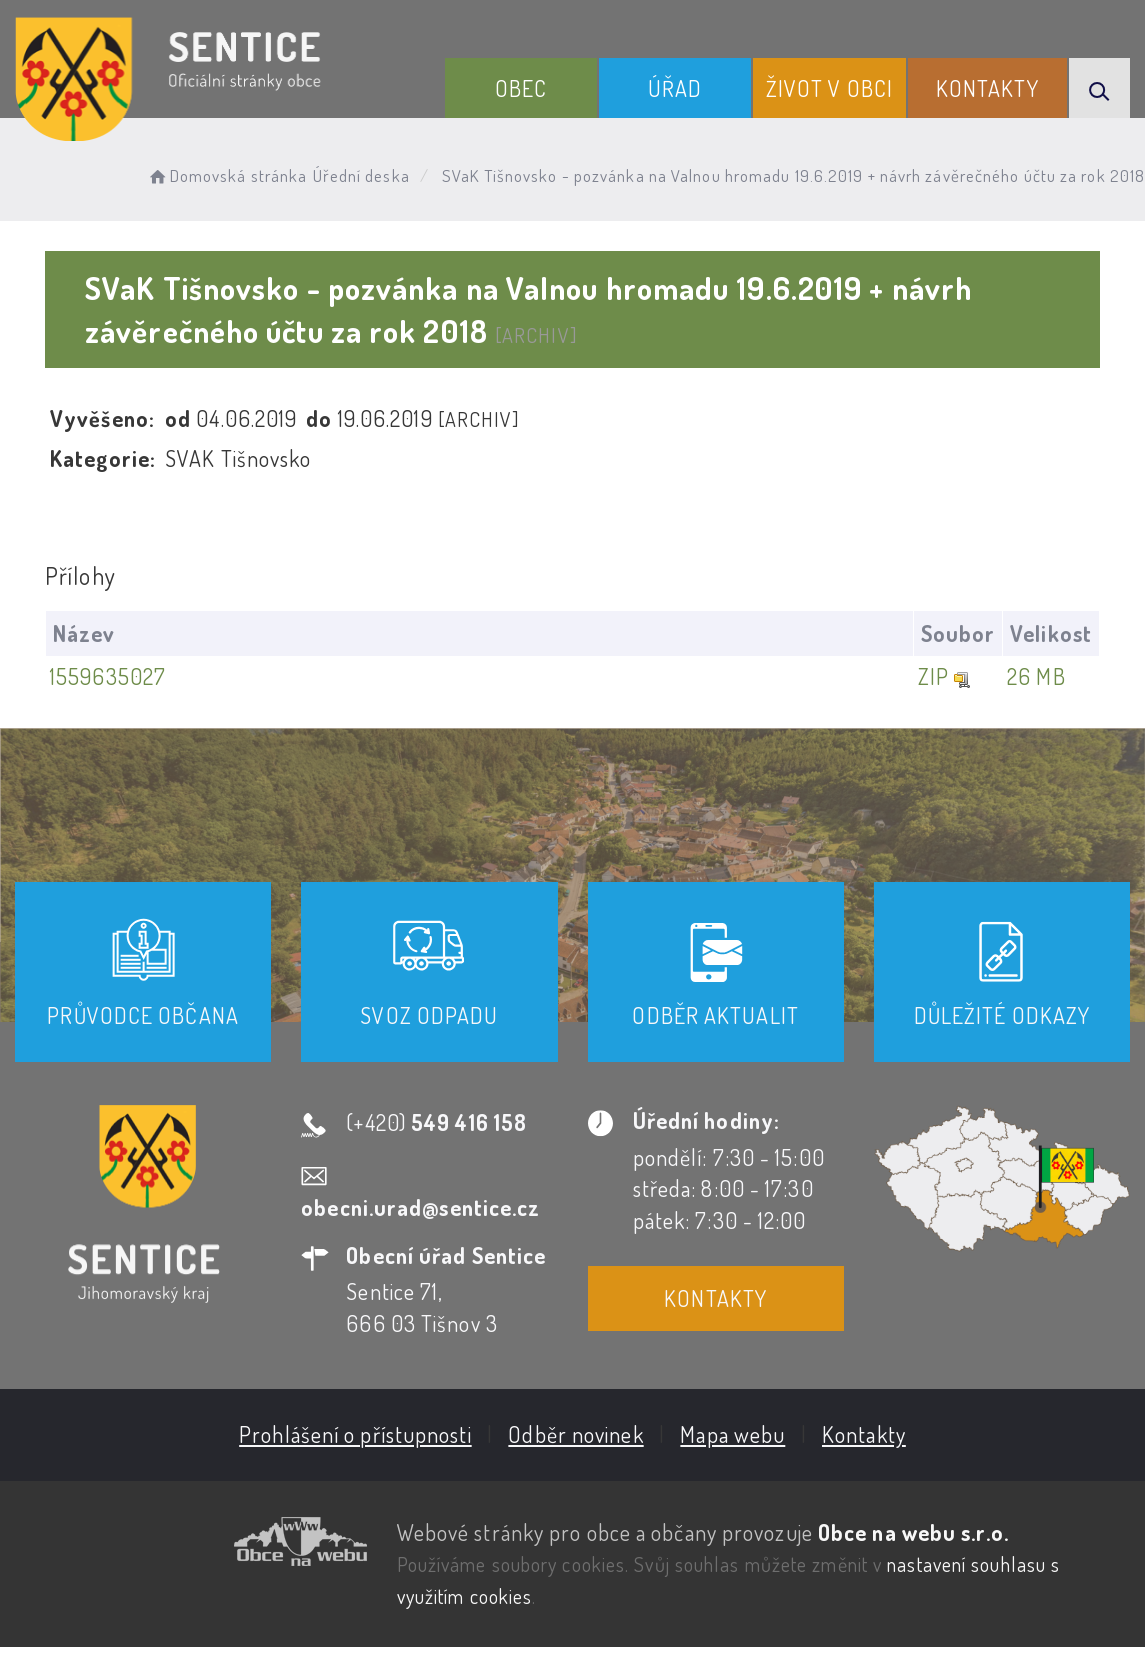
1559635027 (108, 676)
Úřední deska (361, 175)
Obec (521, 88)
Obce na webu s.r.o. (912, 1532)
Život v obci (829, 88)
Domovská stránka (226, 175)
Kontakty (987, 88)
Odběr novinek (574, 1434)
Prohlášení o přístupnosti (354, 1434)
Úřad (675, 88)
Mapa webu (731, 1434)
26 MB (1034, 676)
